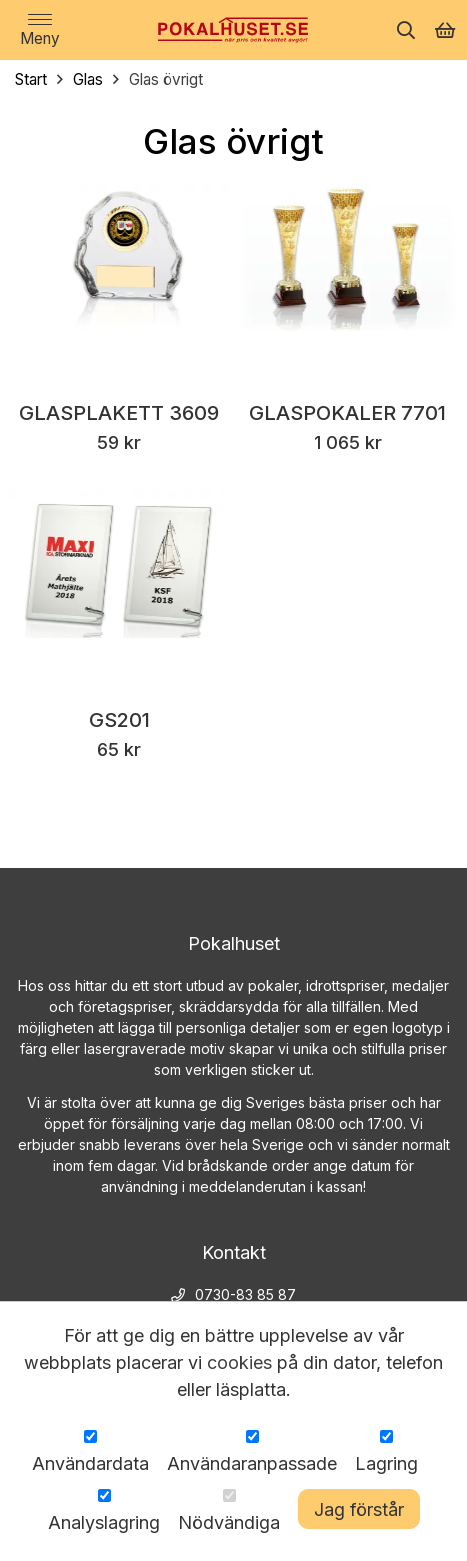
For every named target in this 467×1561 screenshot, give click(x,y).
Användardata (90, 1463)
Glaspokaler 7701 (347, 414)
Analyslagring (104, 1522)
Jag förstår (359, 1509)
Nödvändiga (229, 1522)
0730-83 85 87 (245, 1294)
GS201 (119, 721)
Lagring (386, 1463)
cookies (239, 1362)
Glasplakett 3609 (119, 414)
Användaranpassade (252, 1463)
